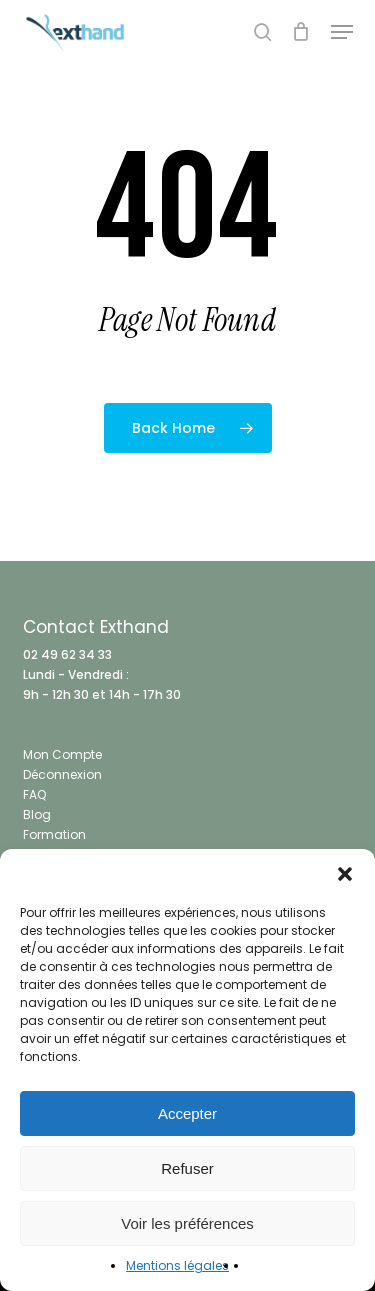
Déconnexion (62, 774)
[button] (345, 874)
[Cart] (301, 32)
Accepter (187, 1113)
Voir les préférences (187, 1223)
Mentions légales (177, 1265)
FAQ (34, 794)
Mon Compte (62, 754)
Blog (37, 814)
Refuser (187, 1168)
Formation (54, 834)
